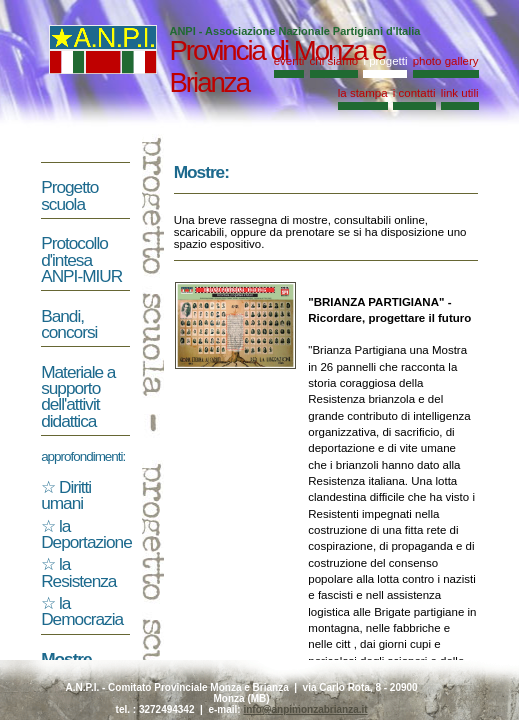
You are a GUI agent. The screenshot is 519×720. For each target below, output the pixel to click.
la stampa (363, 93)
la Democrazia (82, 611)
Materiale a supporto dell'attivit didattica (78, 396)
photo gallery (446, 61)
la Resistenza (78, 572)
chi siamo (334, 61)
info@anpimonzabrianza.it (305, 709)
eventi (289, 61)
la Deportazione (86, 534)
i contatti (414, 93)
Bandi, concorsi (69, 324)
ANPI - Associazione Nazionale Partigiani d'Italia (294, 31)
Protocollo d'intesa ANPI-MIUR (81, 259)
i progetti (385, 61)
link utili (460, 93)
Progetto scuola (69, 195)
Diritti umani (66, 495)
